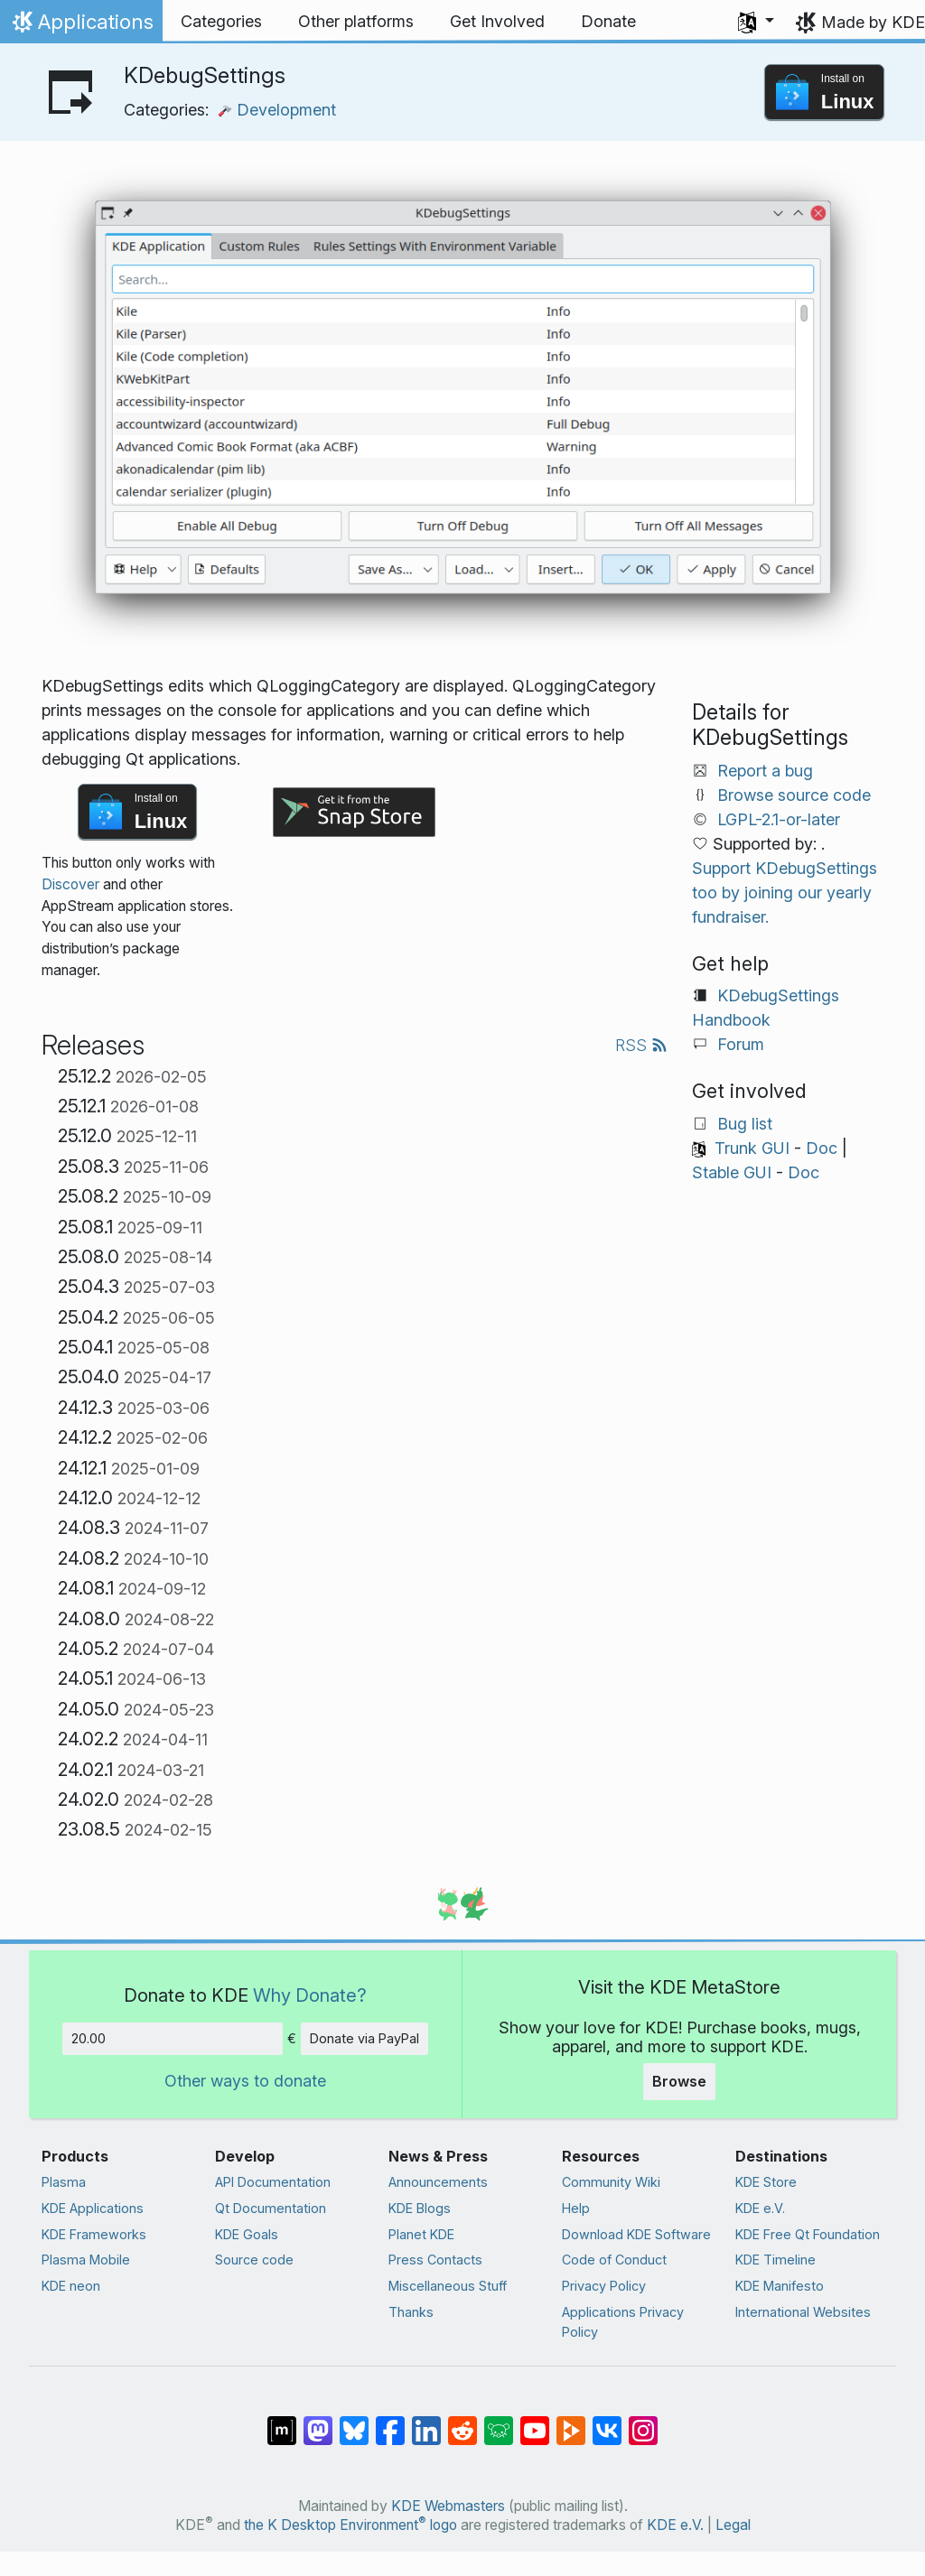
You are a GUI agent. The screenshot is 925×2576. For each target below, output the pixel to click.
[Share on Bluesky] (354, 2421)
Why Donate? (310, 1995)
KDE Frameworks (94, 2234)
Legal (733, 2525)
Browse (679, 2081)
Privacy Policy (604, 2285)
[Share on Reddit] (462, 2421)
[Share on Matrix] (281, 2421)
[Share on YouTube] (534, 2421)
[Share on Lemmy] (498, 2421)
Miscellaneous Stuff (447, 2285)
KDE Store (766, 2182)
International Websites (803, 2312)
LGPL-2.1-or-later (778, 819)
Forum (740, 1044)
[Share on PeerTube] (570, 2421)
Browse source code (794, 795)
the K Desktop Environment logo (350, 2525)
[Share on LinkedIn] (426, 2421)
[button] (756, 21)
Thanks (411, 2312)
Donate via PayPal (364, 2038)
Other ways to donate (245, 2080)
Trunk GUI (752, 1148)
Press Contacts (435, 2259)
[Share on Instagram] (643, 2421)
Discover (70, 884)
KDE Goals (246, 2234)
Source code (254, 2259)
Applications (81, 26)
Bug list (744, 1123)
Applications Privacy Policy (623, 2321)
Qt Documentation (270, 2208)
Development (277, 109)
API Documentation (273, 2182)
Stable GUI (731, 1172)
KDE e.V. (760, 2208)
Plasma (64, 2182)
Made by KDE (873, 22)
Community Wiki (611, 2182)
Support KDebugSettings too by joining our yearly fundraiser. (784, 892)
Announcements (438, 2182)
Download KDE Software (636, 2234)
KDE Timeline (775, 2259)
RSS (641, 1045)
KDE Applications (93, 2208)
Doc (821, 1148)
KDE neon (71, 2285)
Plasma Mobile (86, 2259)
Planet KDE (421, 2234)
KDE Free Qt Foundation (807, 2234)
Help (576, 2208)
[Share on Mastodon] (318, 2421)
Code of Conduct (614, 2259)
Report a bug (765, 770)
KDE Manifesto (779, 2285)
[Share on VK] (607, 2421)
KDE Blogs (419, 2208)
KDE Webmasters (448, 2506)
